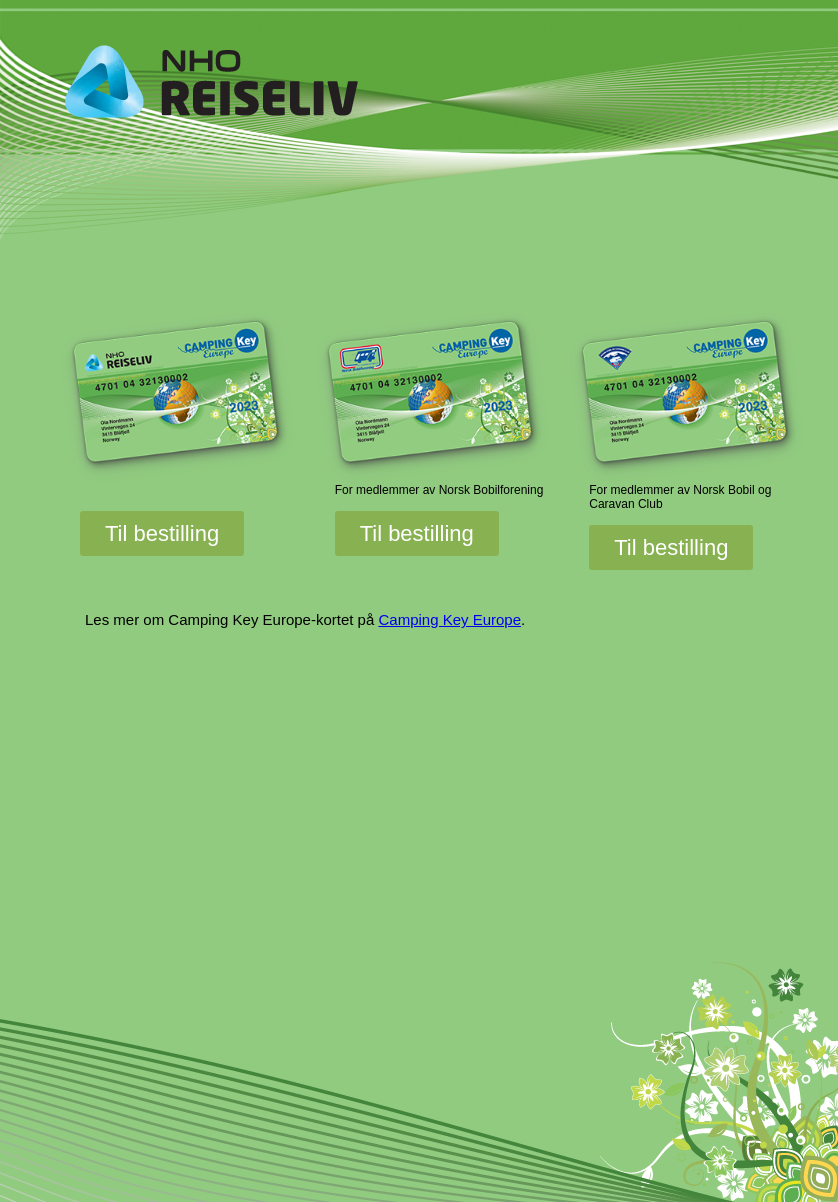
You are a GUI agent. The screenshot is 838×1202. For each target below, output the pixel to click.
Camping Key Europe (449, 619)
